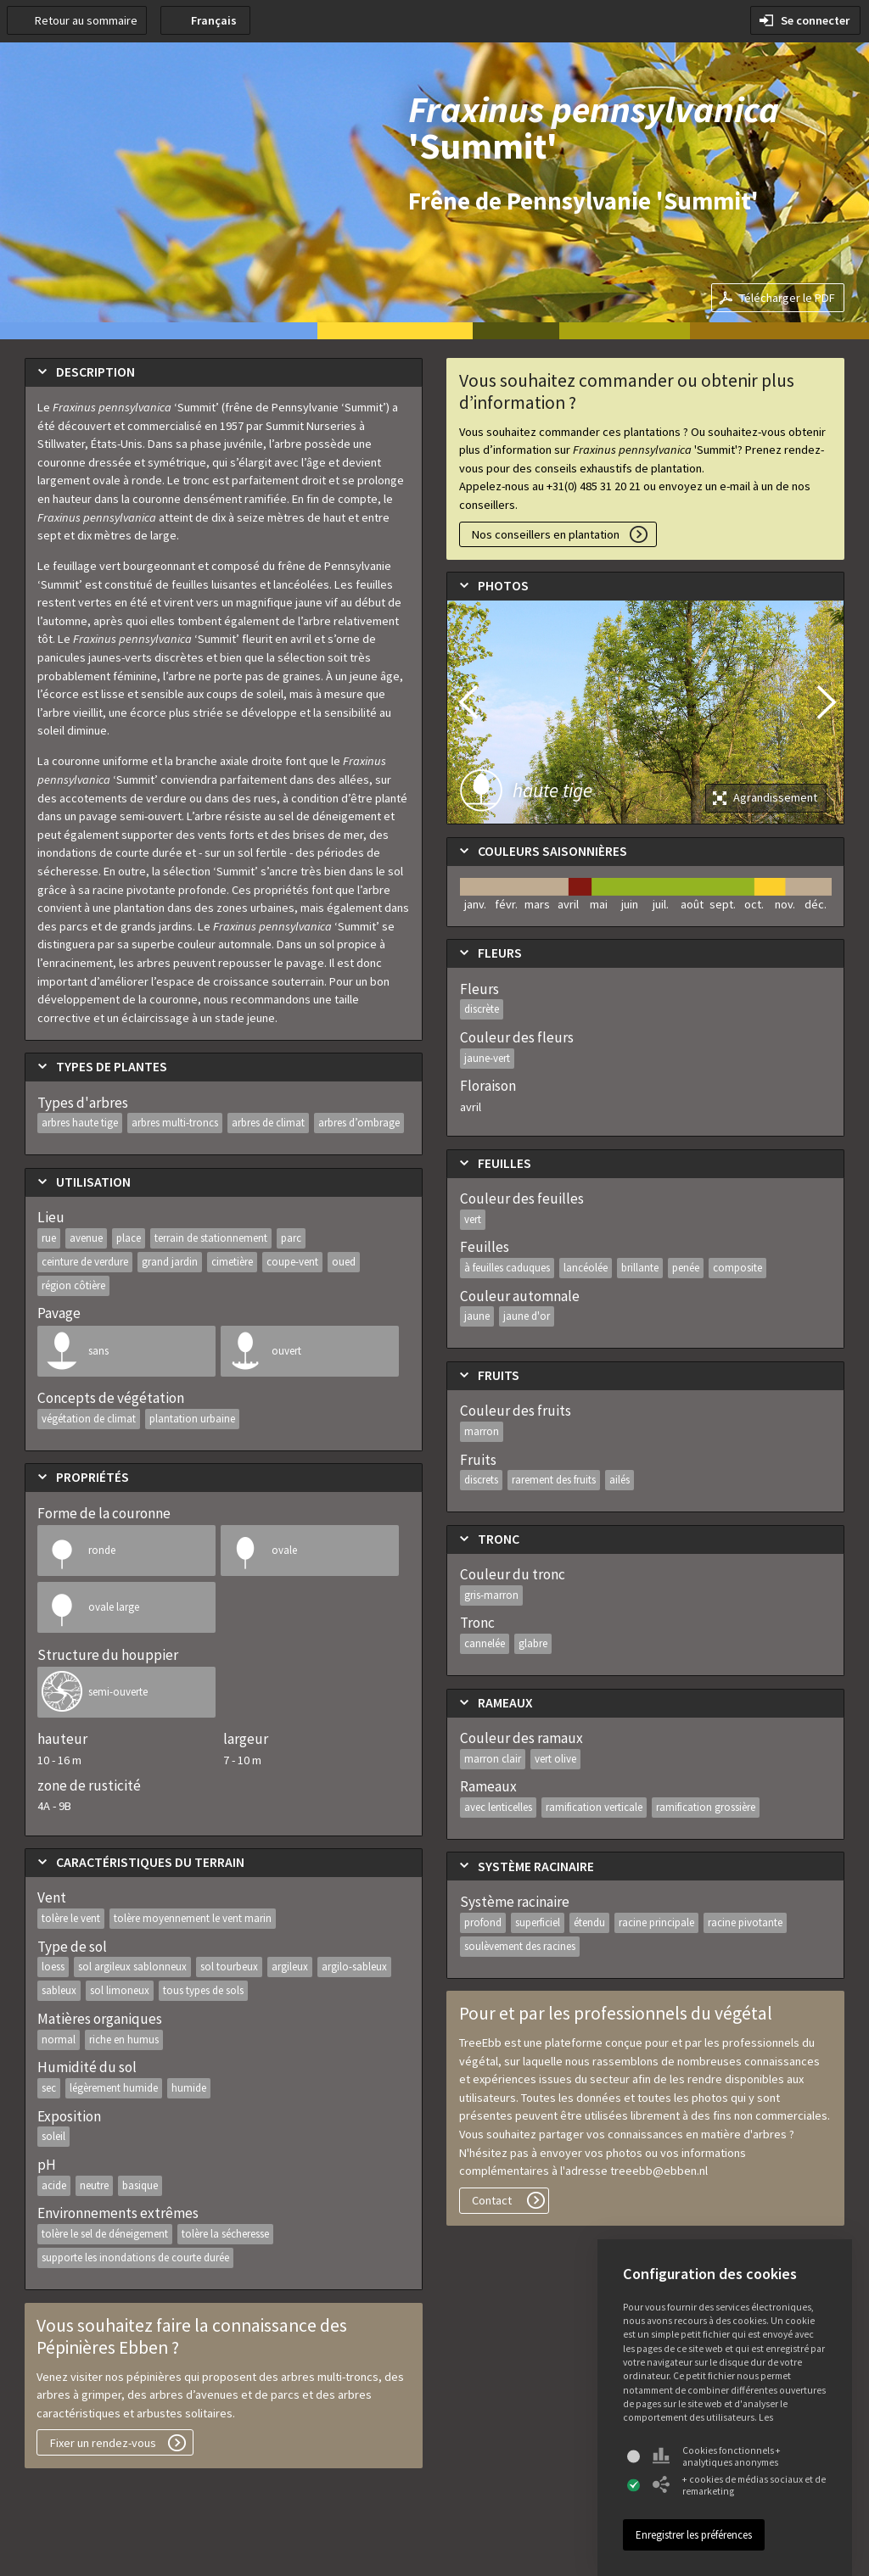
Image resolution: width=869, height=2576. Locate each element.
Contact (492, 2200)
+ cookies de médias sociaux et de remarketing (739, 2485)
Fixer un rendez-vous (103, 2442)
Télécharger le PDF (787, 297)
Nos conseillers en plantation (546, 534)
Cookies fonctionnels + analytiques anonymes (717, 2456)
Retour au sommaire (86, 20)
